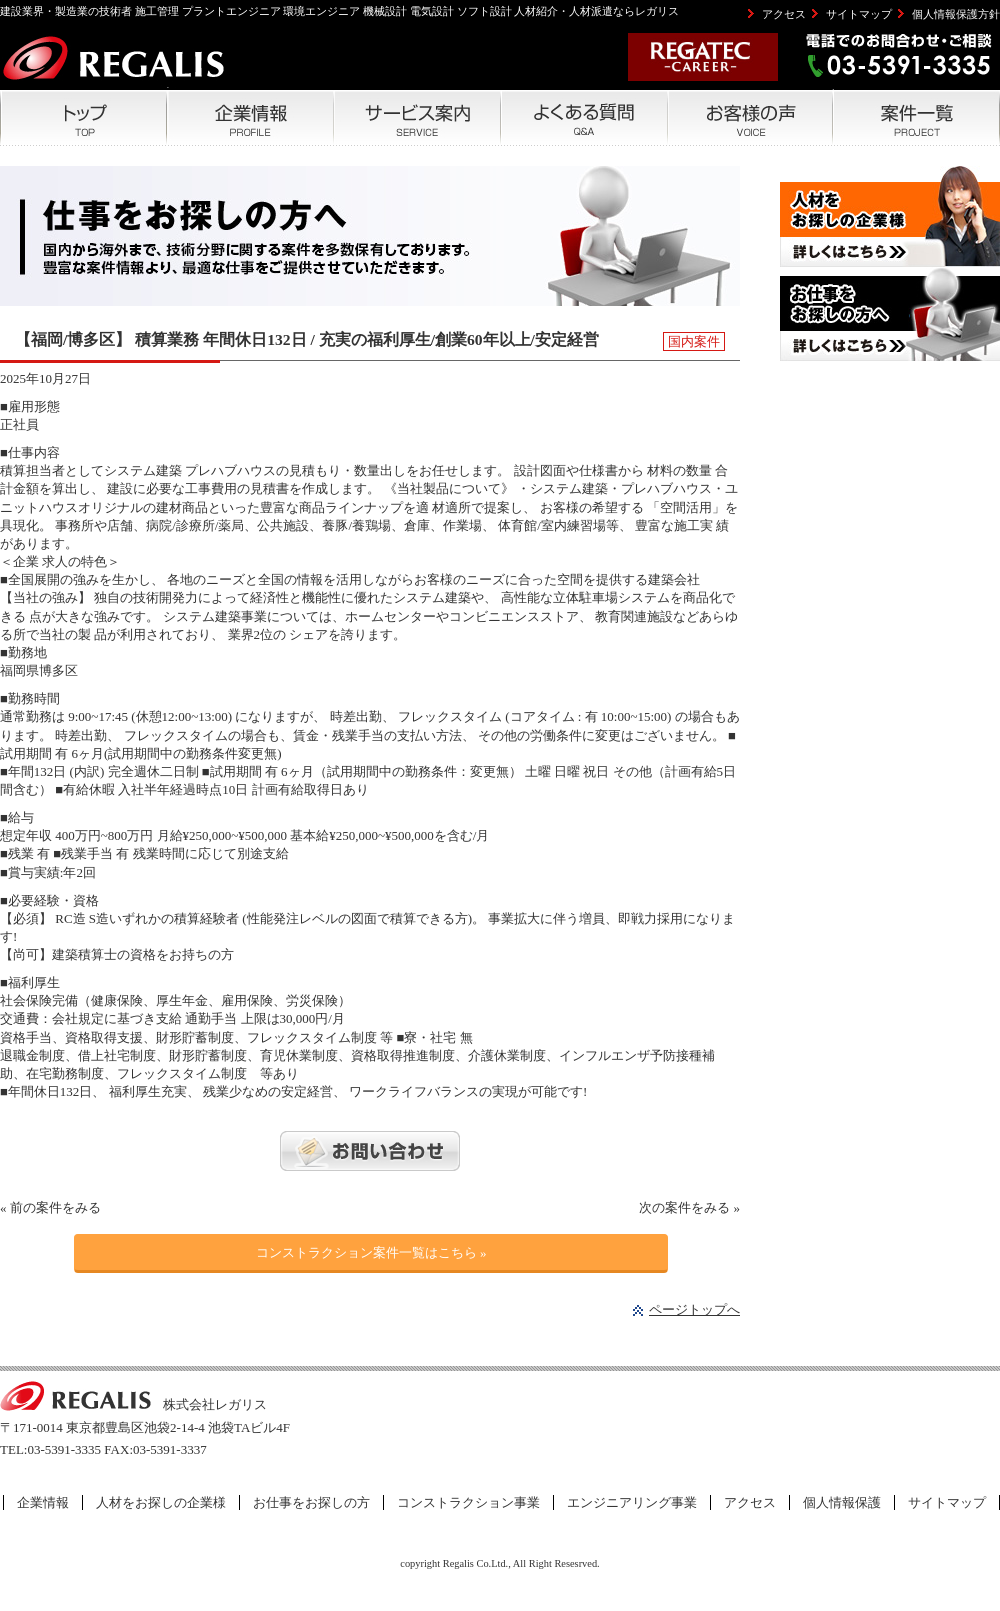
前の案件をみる (55, 1207)
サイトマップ (859, 14)
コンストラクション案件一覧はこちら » (371, 1252)
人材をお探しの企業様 (161, 1502)
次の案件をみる (684, 1207)
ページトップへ (694, 1309)
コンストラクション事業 (468, 1502)
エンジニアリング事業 (632, 1502)
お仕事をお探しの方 (311, 1502)
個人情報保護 (842, 1502)
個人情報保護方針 (956, 14)
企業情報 (43, 1502)
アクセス (784, 14)
